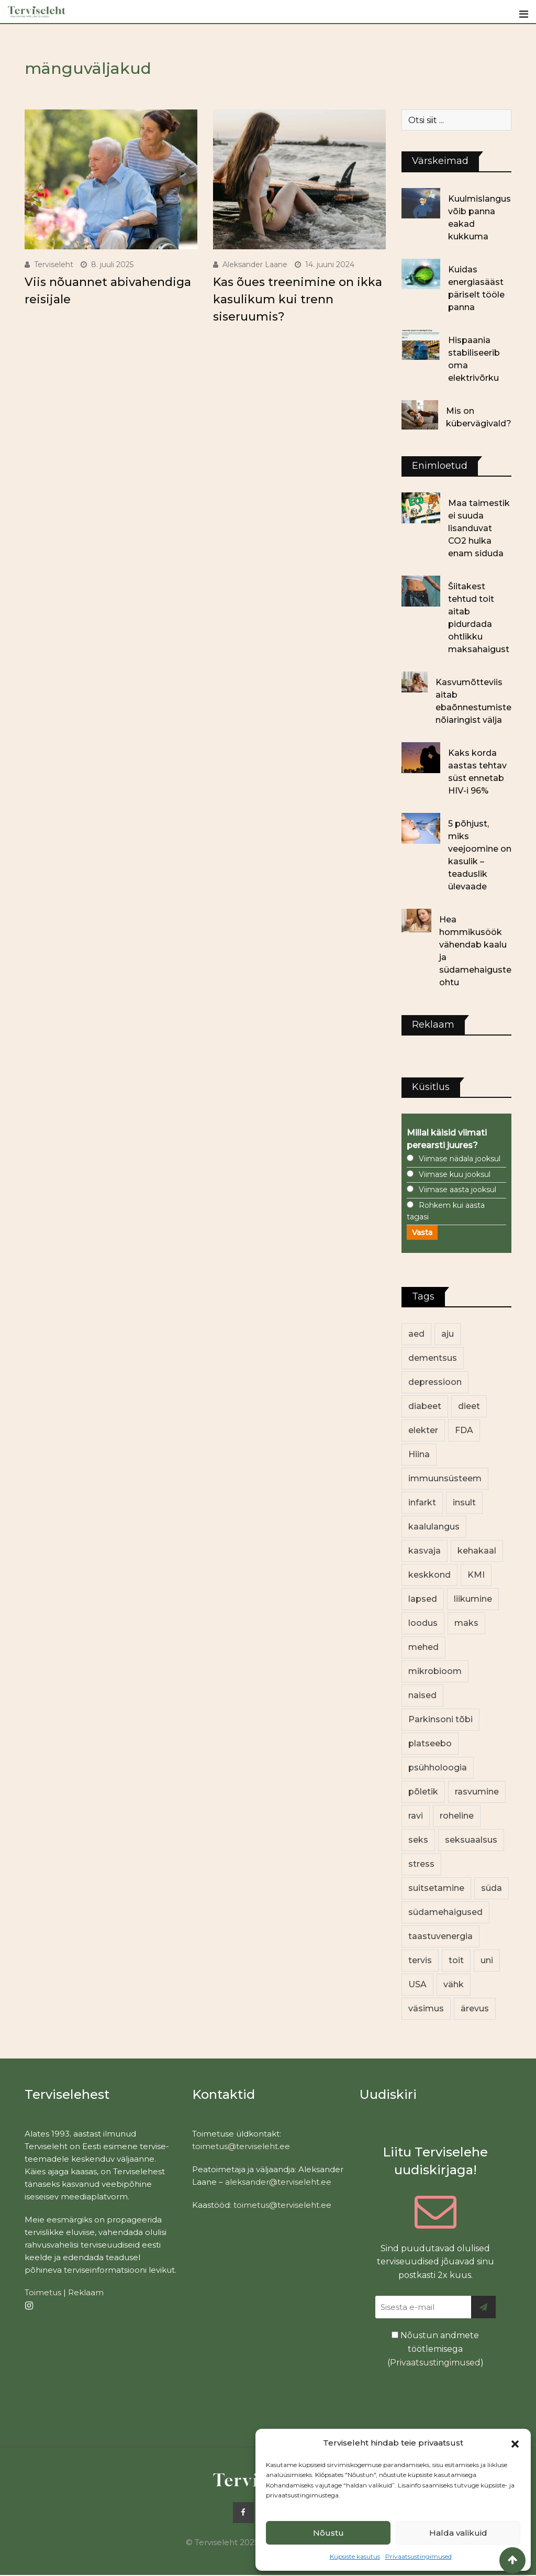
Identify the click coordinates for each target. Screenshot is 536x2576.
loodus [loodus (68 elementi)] (423, 1623)
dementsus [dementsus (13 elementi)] (432, 1358)
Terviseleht (53, 264)
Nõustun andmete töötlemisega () (435, 2348)
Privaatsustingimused (418, 2556)
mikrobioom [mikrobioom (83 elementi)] (435, 1671)
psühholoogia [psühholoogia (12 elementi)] (437, 1768)
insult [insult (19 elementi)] (464, 1502)
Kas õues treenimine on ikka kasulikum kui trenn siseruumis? (297, 299)
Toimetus (43, 2292)
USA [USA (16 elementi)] (417, 1984)
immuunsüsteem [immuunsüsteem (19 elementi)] (445, 1478)
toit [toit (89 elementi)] (456, 1960)
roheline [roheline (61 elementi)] (457, 1816)
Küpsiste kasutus (355, 2556)
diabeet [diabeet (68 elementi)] (424, 1406)
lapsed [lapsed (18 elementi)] (422, 1599)
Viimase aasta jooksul (457, 1189)
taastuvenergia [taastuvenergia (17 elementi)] (440, 1936)
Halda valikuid (458, 2533)
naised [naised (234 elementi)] (422, 1695)
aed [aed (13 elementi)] (416, 1334)
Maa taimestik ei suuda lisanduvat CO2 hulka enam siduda (479, 528)
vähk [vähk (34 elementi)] (453, 1984)
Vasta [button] (422, 1232)
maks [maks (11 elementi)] (466, 1623)
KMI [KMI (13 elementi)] (476, 1575)
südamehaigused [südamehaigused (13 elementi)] (445, 1912)
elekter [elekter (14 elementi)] (423, 1430)
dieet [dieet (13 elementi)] (469, 1406)
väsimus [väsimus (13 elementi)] (426, 2008)
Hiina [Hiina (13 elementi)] (419, 1454)
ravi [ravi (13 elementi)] (415, 1816)
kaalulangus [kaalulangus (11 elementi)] (434, 1527)
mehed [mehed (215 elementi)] (423, 1647)
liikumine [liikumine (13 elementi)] (473, 1599)
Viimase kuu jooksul (454, 1174)
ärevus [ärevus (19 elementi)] (475, 2008)
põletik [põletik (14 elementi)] (423, 1792)
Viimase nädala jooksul (459, 1158)
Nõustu (328, 2533)
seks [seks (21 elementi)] (418, 1840)
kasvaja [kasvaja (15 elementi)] (424, 1551)
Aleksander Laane (254, 264)
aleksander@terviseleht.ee (278, 2182)
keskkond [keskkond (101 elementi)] (429, 1575)
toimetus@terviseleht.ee (241, 2146)
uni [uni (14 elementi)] (487, 1960)
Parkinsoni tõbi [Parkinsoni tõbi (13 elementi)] (440, 1719)
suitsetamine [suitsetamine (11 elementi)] (436, 1888)
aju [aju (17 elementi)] (447, 1334)
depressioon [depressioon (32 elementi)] (435, 1382)
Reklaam (86, 2292)
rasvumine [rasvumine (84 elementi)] (477, 1792)
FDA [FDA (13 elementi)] (464, 1430)
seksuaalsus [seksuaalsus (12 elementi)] (471, 1840)
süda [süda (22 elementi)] (491, 1888)
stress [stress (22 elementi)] (421, 1864)
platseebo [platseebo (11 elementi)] (430, 1743)
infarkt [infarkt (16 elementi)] (422, 1502)
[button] (515, 2443)
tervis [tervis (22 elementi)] (420, 1960)
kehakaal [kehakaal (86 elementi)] (476, 1551)
